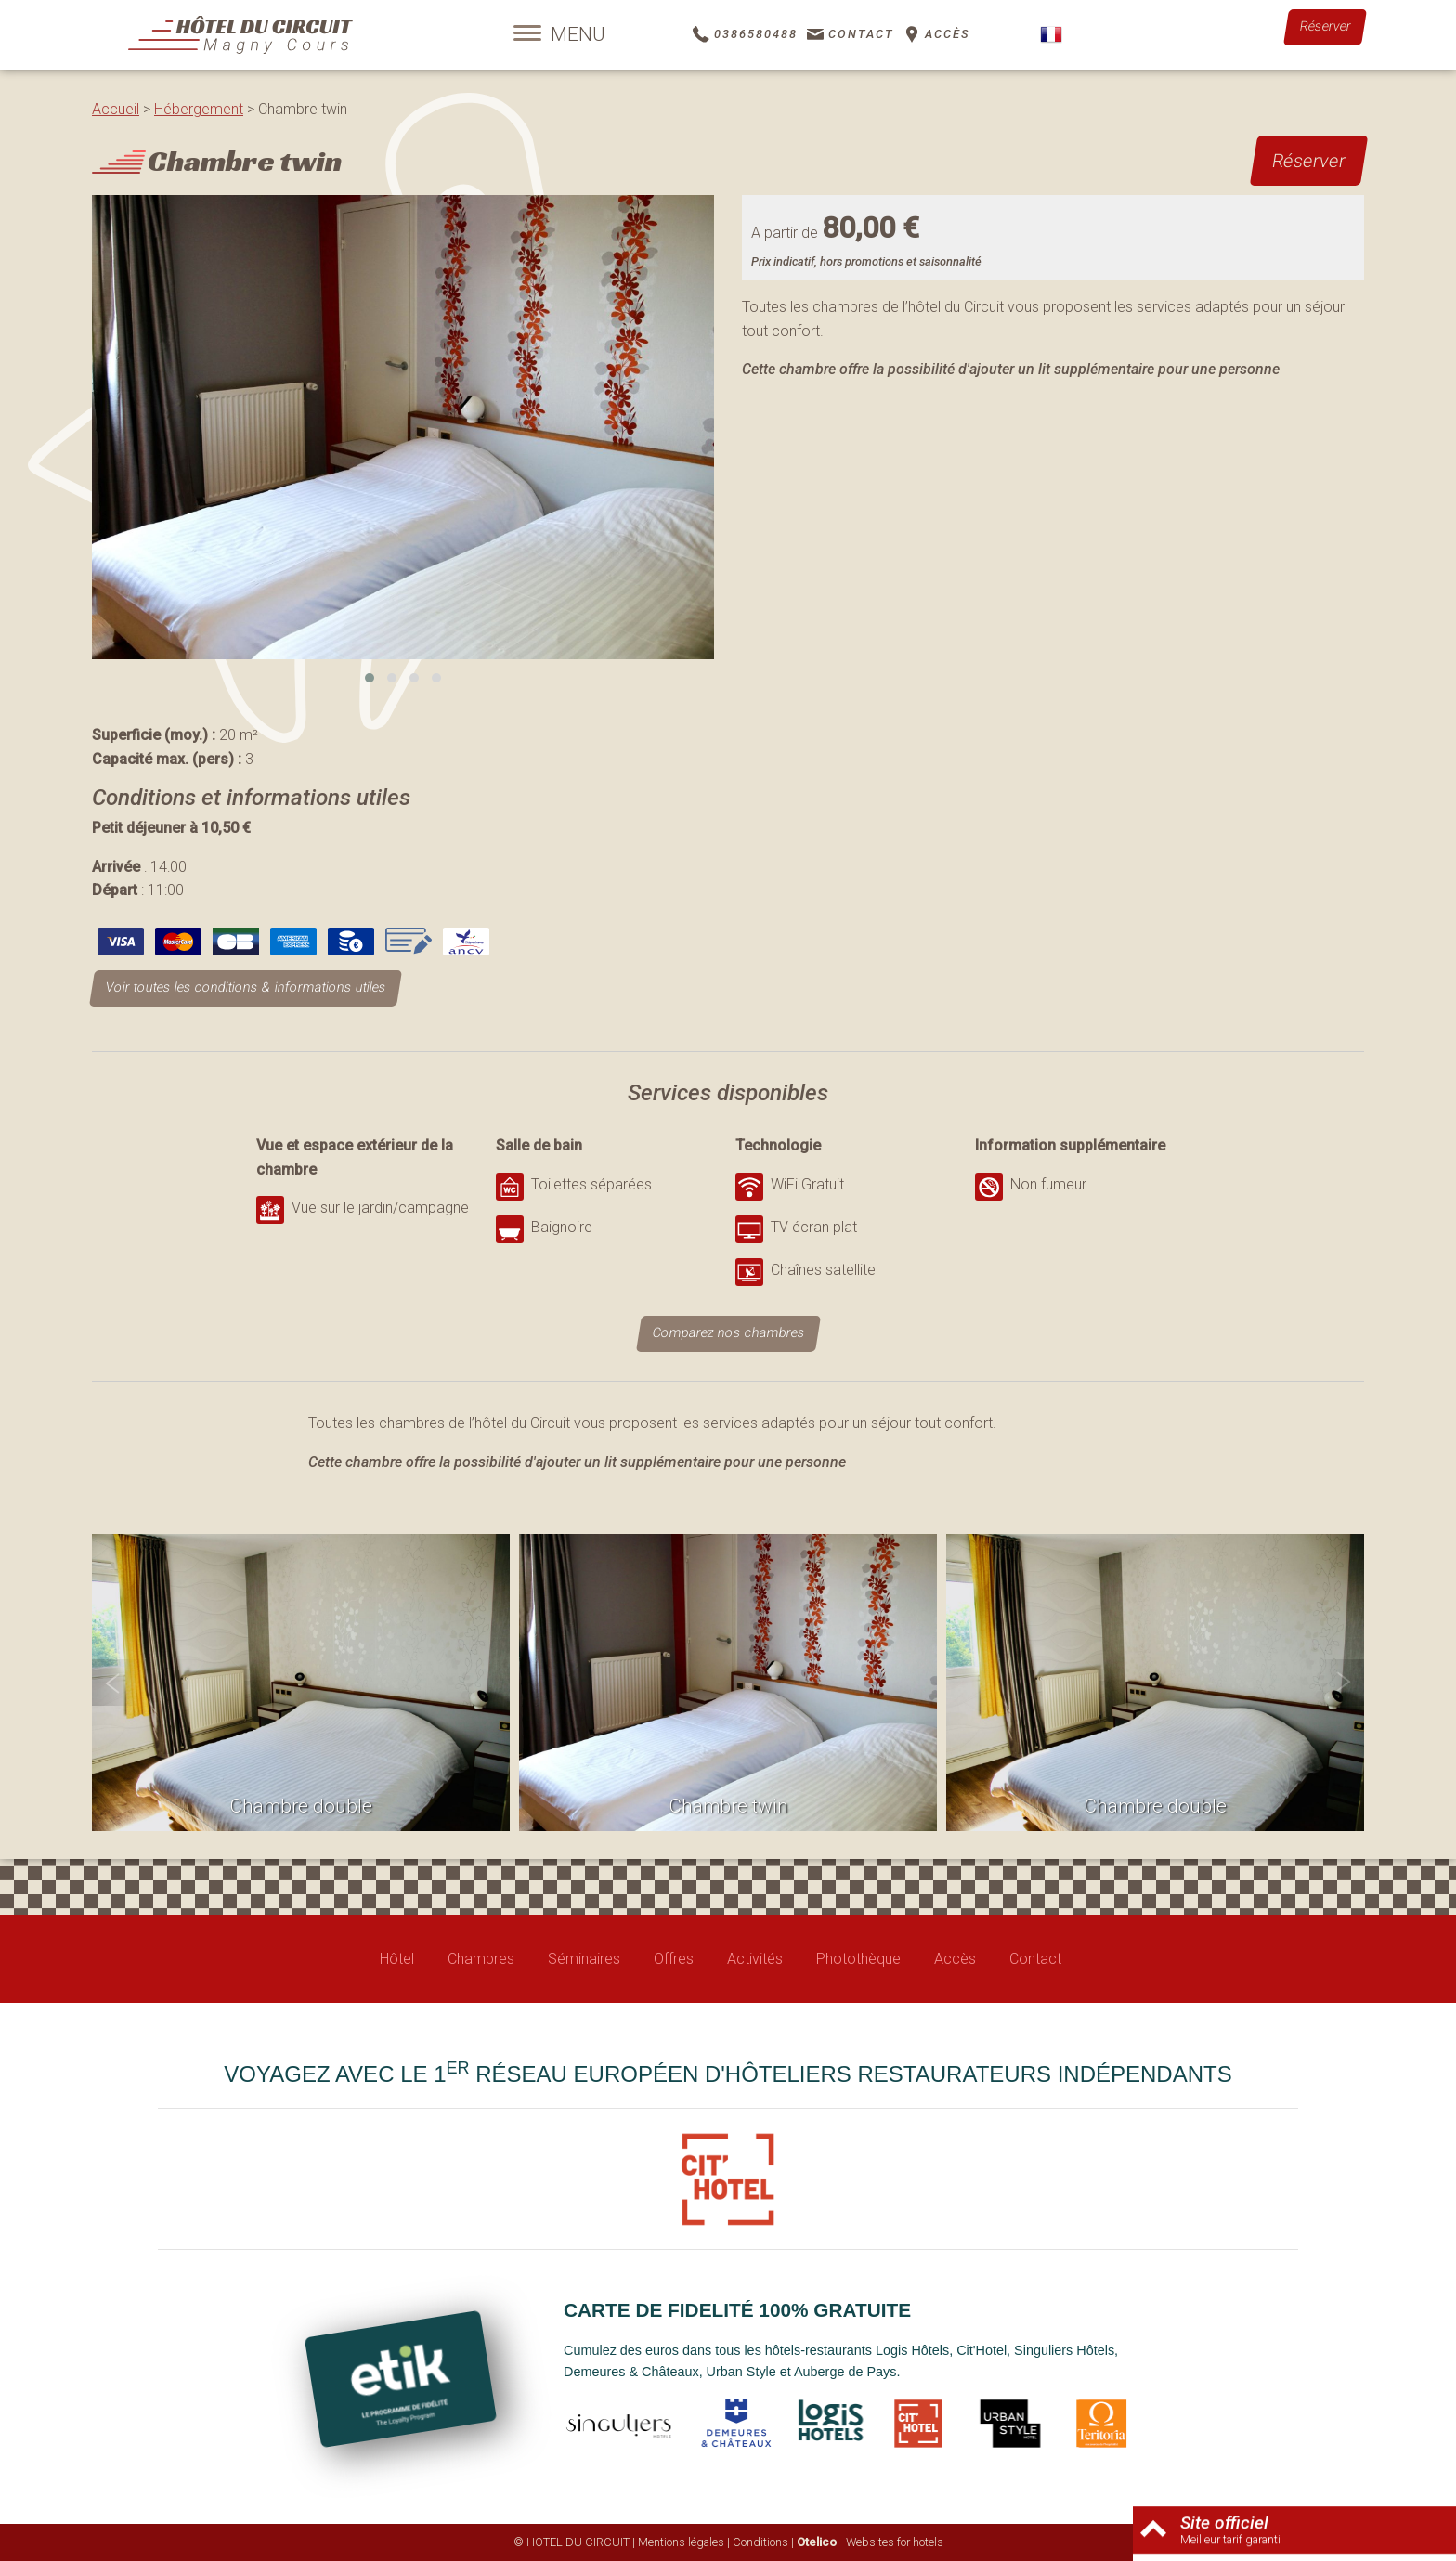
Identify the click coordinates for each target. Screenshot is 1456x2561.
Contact (1035, 1959)
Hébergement (198, 109)
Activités (755, 1959)
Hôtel (397, 1959)
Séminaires (584, 1959)
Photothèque (858, 1959)
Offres (674, 1959)
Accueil (115, 109)
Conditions (760, 2542)
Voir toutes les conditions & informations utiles (245, 987)
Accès (955, 1959)
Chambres (481, 1959)
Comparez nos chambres (728, 1333)
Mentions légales (681, 2542)
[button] (369, 678)
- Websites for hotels (870, 2542)
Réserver (1325, 26)
